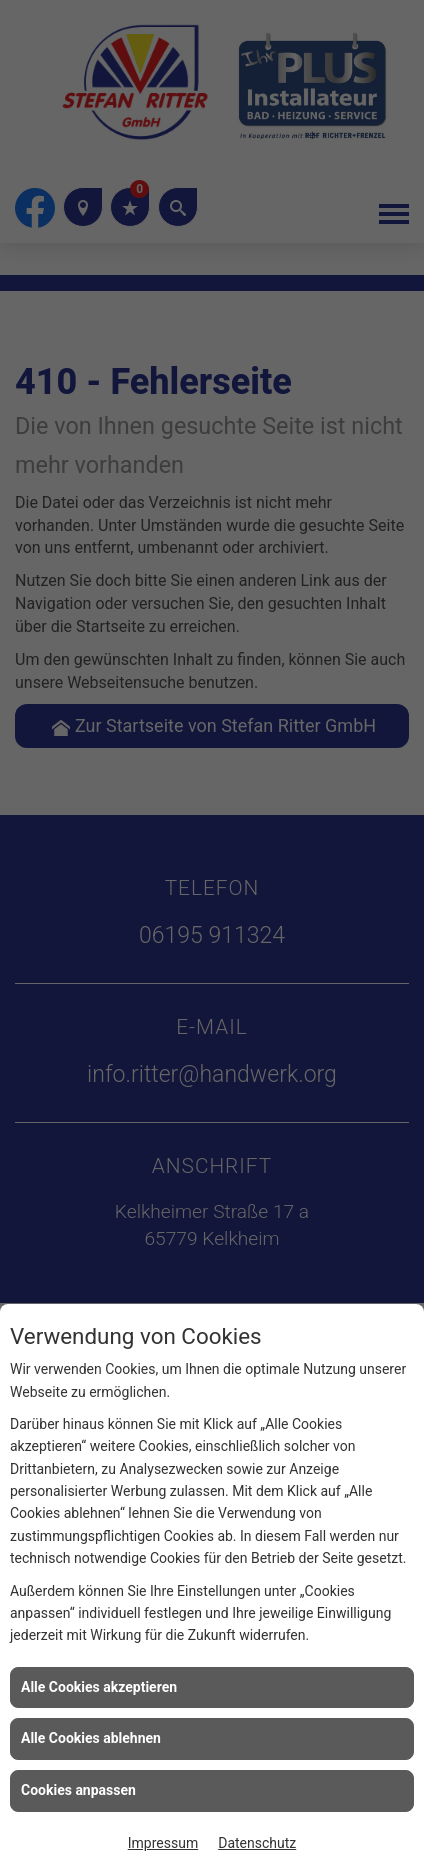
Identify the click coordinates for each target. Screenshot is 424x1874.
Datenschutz (257, 1843)
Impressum (163, 1843)
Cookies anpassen (78, 1790)
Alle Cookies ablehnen (91, 1738)
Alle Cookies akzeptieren (99, 1687)
